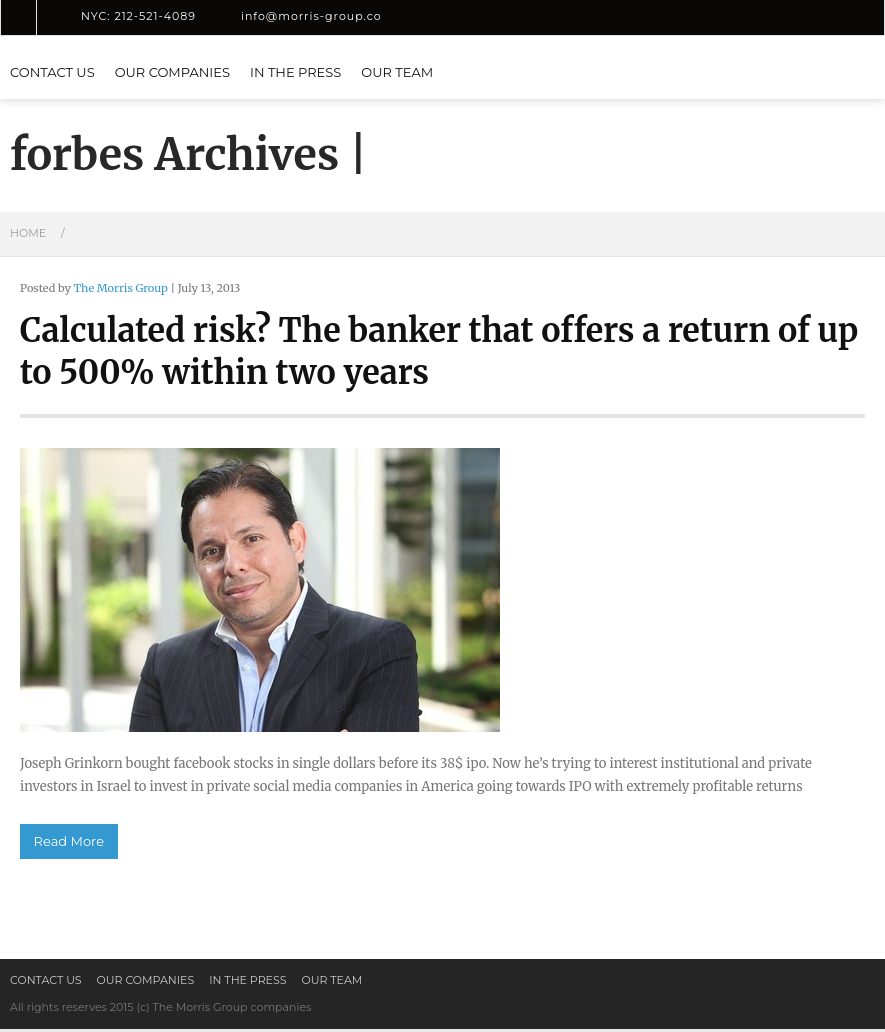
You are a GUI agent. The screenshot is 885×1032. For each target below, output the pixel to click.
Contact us (52, 72)
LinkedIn (422, 17)
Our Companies (172, 72)
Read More (69, 844)
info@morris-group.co (311, 16)
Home (28, 233)
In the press (295, 72)
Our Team (397, 72)
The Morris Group (120, 288)
